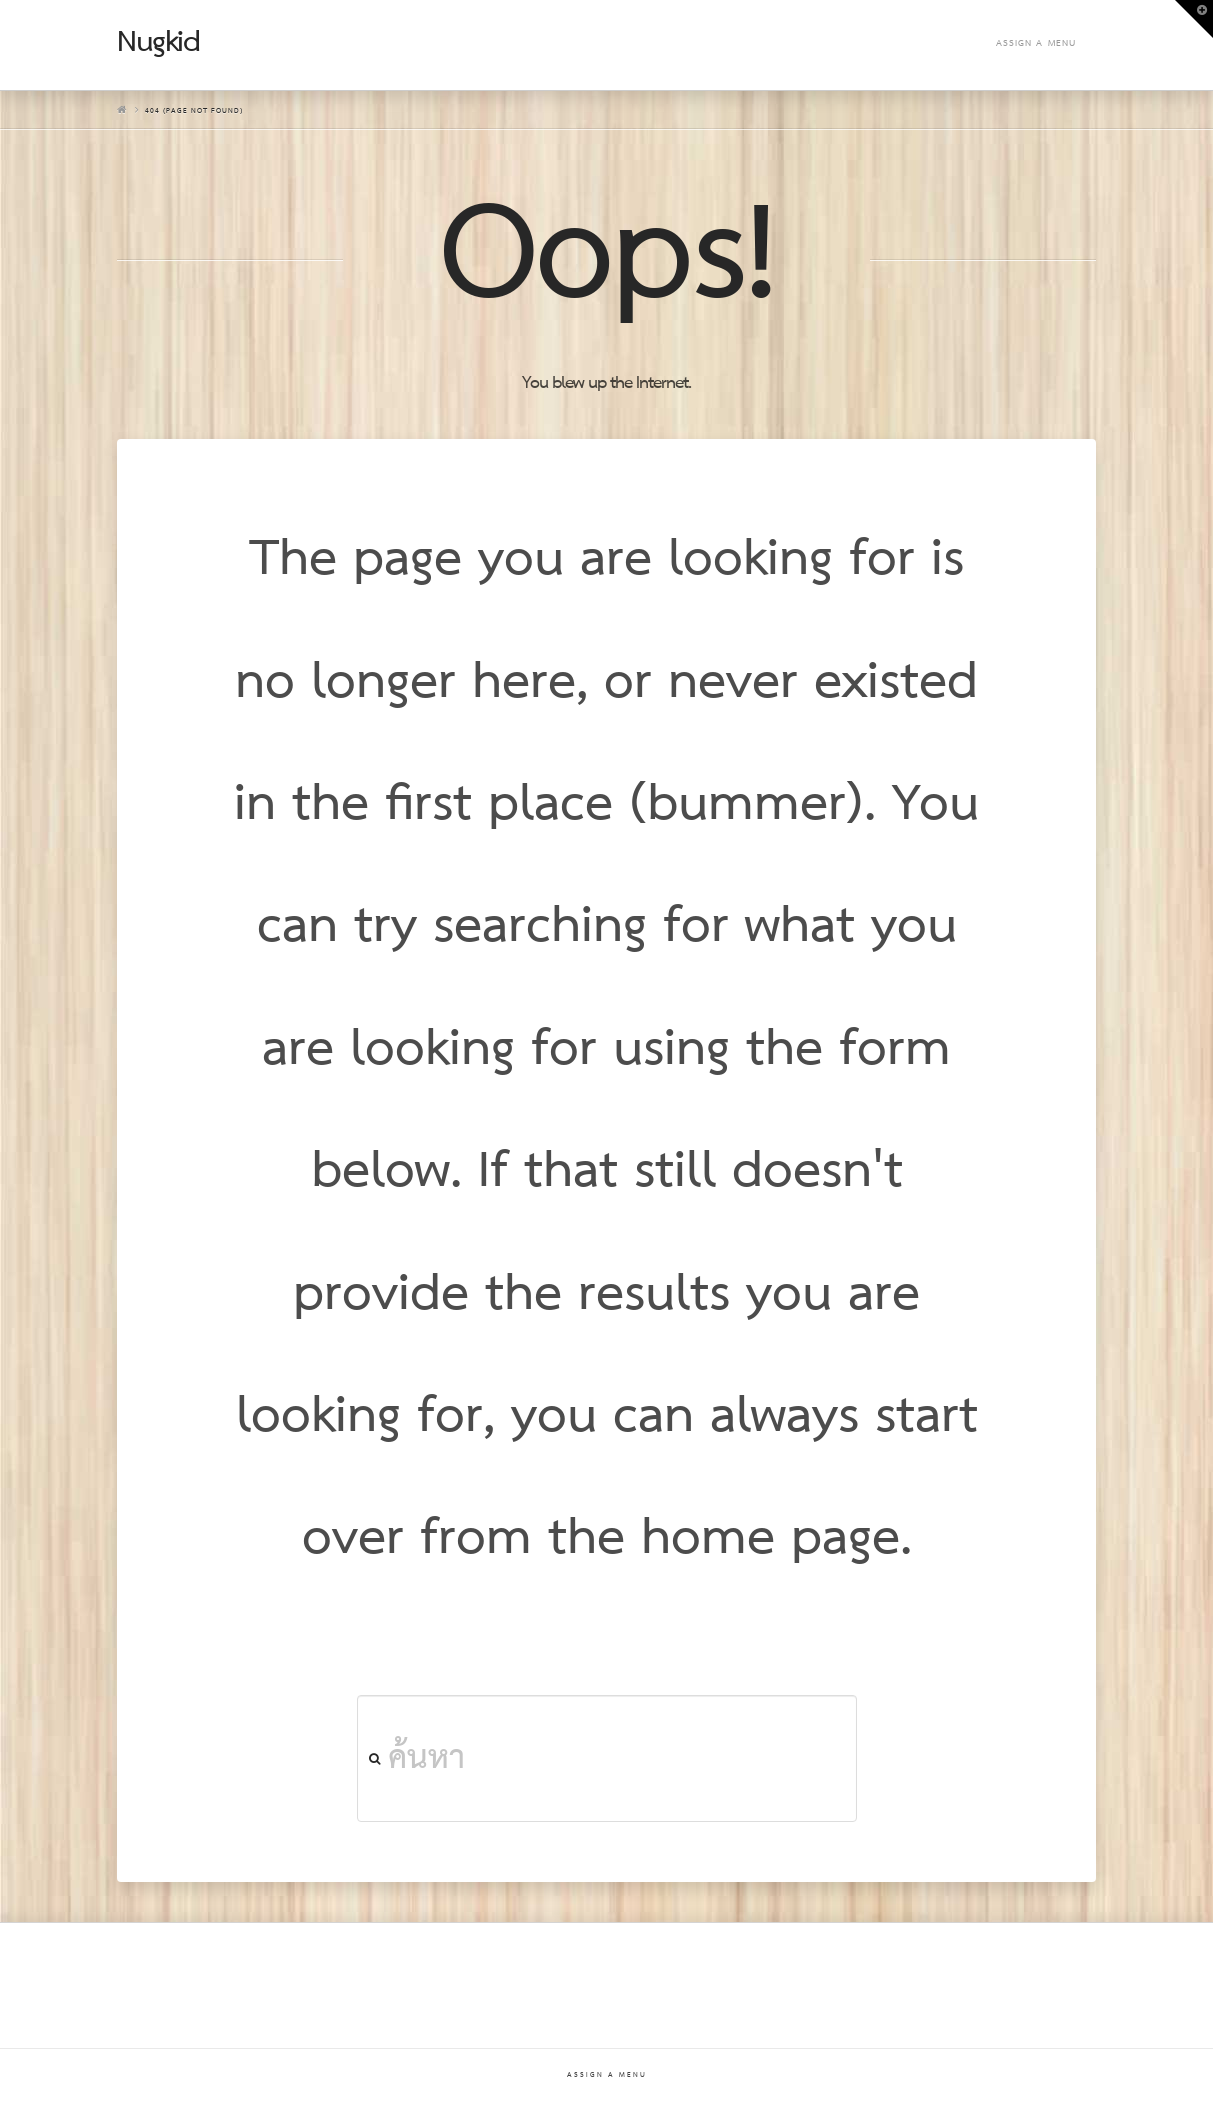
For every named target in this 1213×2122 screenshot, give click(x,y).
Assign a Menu (1036, 43)
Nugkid (158, 43)
